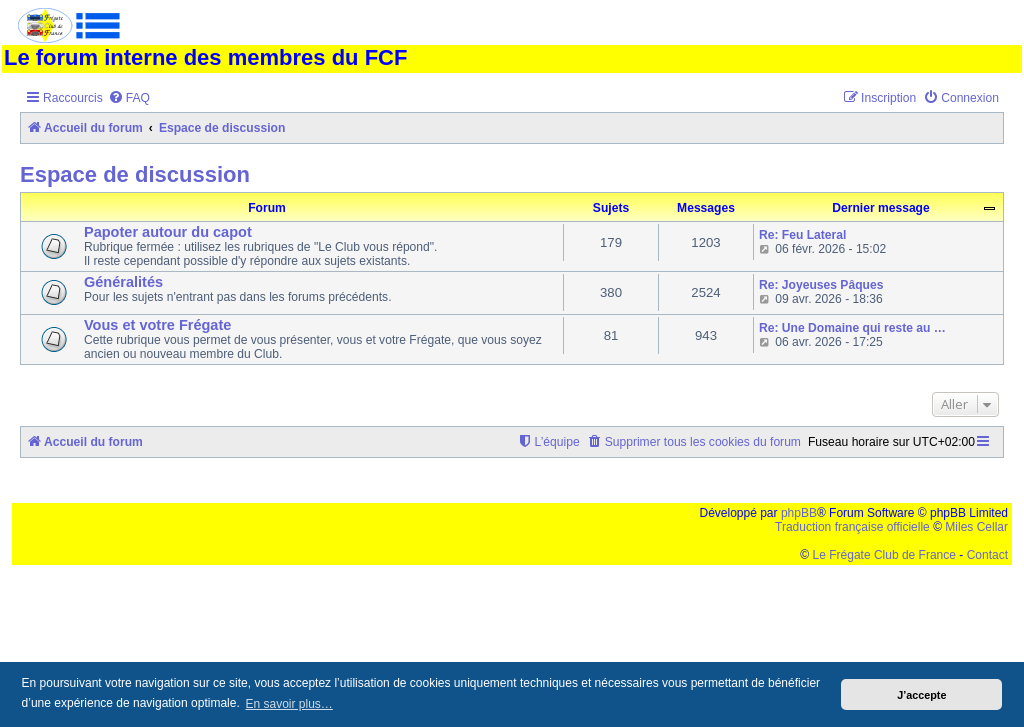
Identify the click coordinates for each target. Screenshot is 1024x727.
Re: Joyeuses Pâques (821, 285)
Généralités (123, 282)
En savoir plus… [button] (288, 704)
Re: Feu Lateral (802, 235)
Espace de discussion (135, 174)
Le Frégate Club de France (884, 555)
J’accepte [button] (921, 695)
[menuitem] (129, 98)
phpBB (799, 513)
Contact (987, 555)
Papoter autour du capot (168, 232)
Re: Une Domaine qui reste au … (852, 328)
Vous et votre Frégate (157, 325)
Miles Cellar (976, 527)
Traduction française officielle (852, 527)
